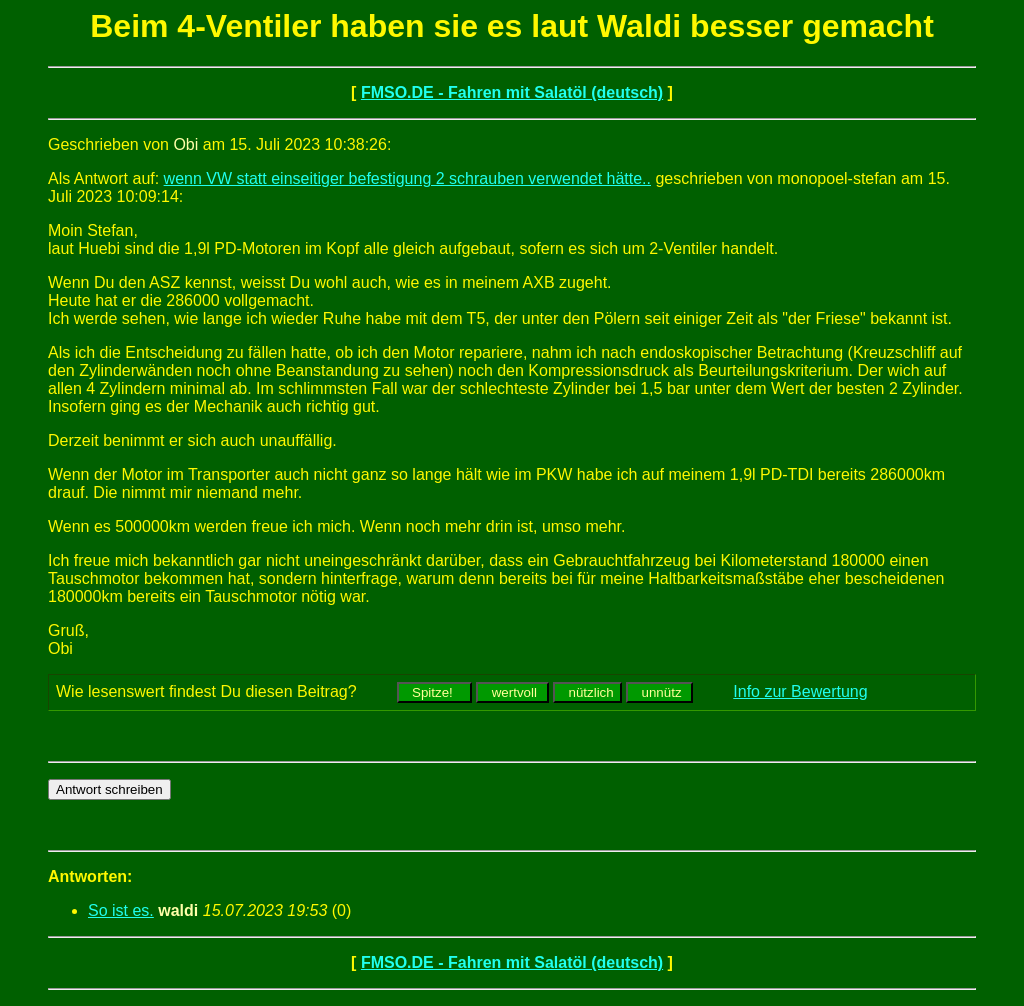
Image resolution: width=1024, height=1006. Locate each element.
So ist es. (121, 910)
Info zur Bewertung (800, 691)
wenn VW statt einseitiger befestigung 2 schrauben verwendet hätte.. (407, 178)
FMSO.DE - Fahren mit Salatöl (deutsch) (512, 92)
